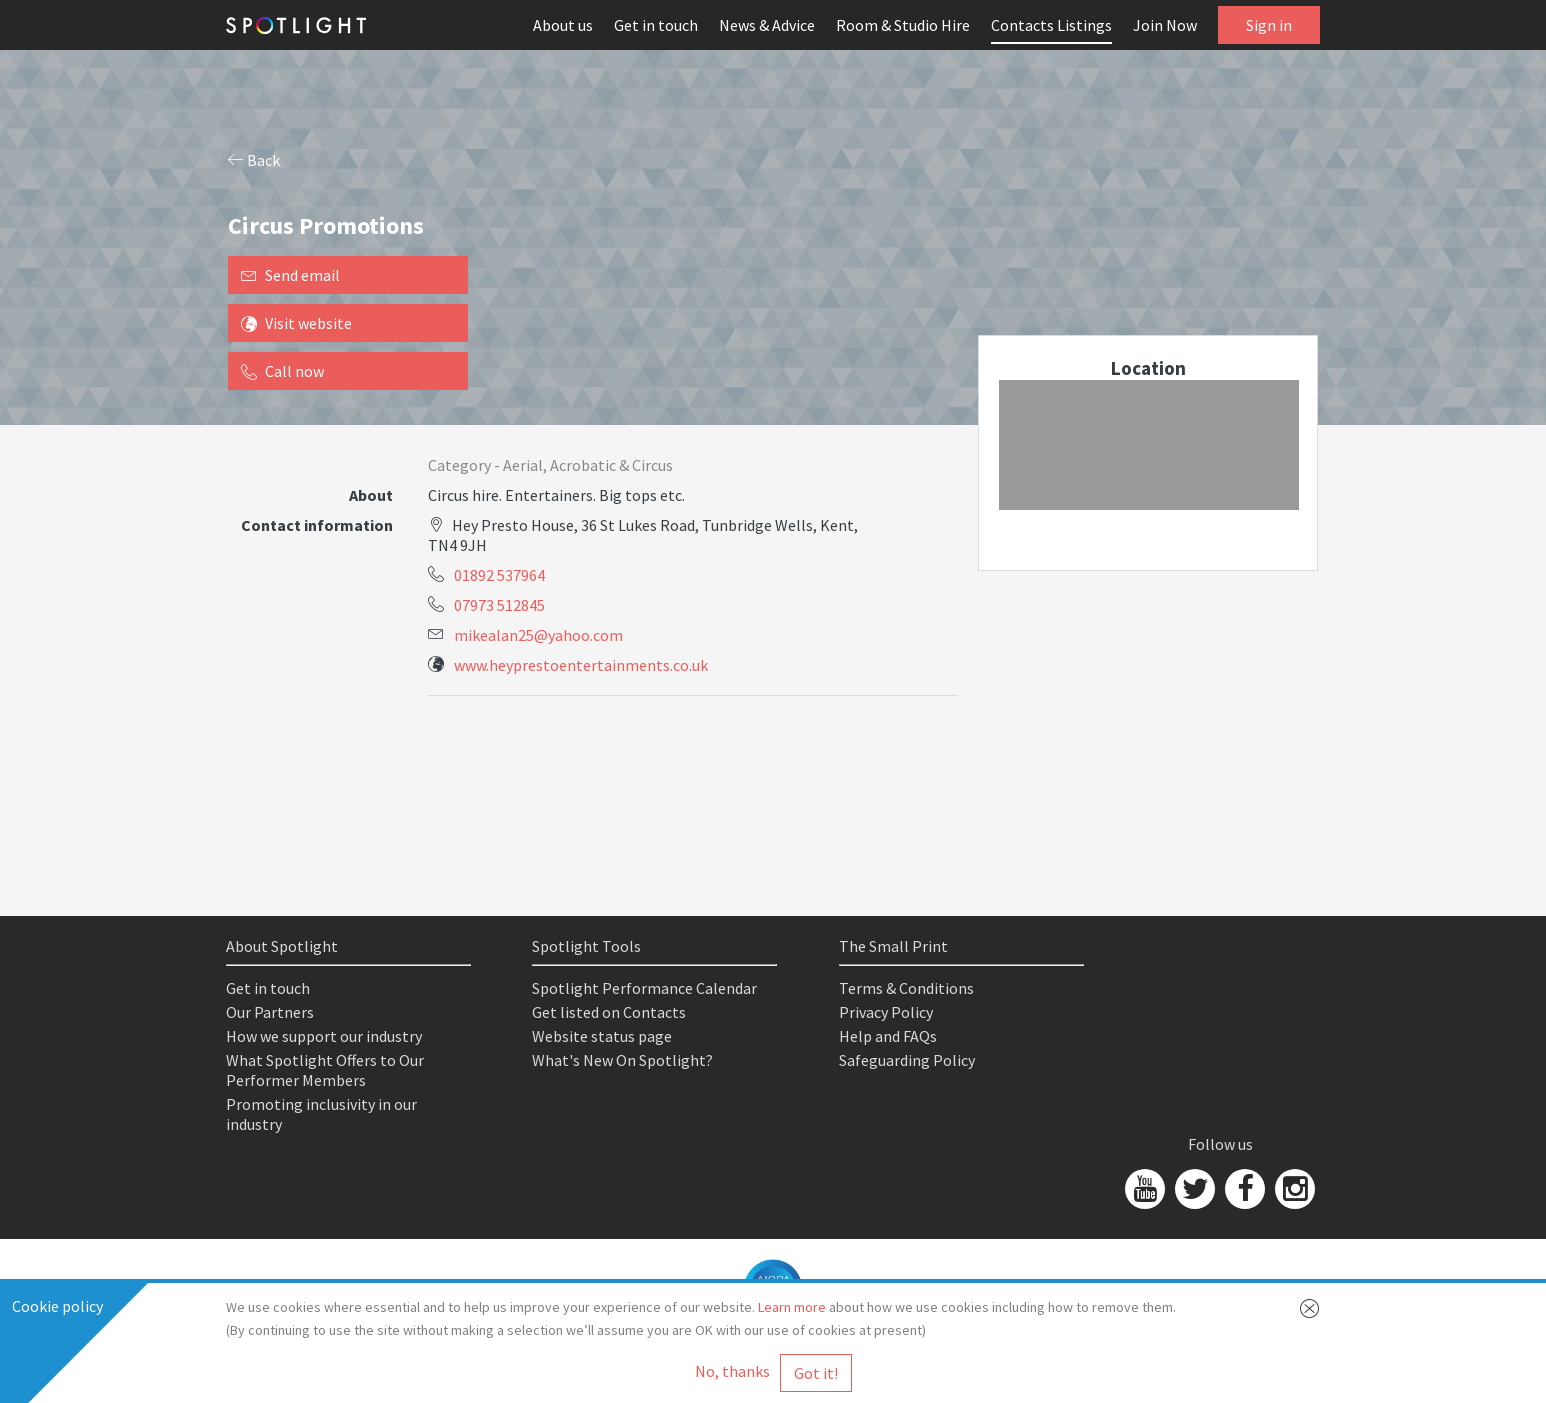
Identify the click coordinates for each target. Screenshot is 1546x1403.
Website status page (602, 1036)
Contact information (317, 525)
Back (254, 160)
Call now (282, 371)
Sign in (1269, 25)
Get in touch (656, 25)
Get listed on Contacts (609, 1012)
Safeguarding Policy (907, 1060)
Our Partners (270, 1012)
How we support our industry (324, 1036)
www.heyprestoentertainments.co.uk (581, 665)
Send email (290, 275)
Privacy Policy (886, 1012)
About (371, 495)
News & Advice (767, 25)
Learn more (792, 1307)
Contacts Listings (1051, 25)
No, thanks (732, 1371)
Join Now (1165, 25)
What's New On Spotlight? (622, 1060)
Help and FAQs (888, 1036)
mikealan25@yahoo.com (538, 635)
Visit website (296, 323)
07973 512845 (499, 605)
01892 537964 (499, 575)
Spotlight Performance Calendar (644, 988)
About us (563, 25)
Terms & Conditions (906, 988)
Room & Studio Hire (903, 25)
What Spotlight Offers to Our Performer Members (325, 1070)
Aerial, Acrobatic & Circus (588, 465)
